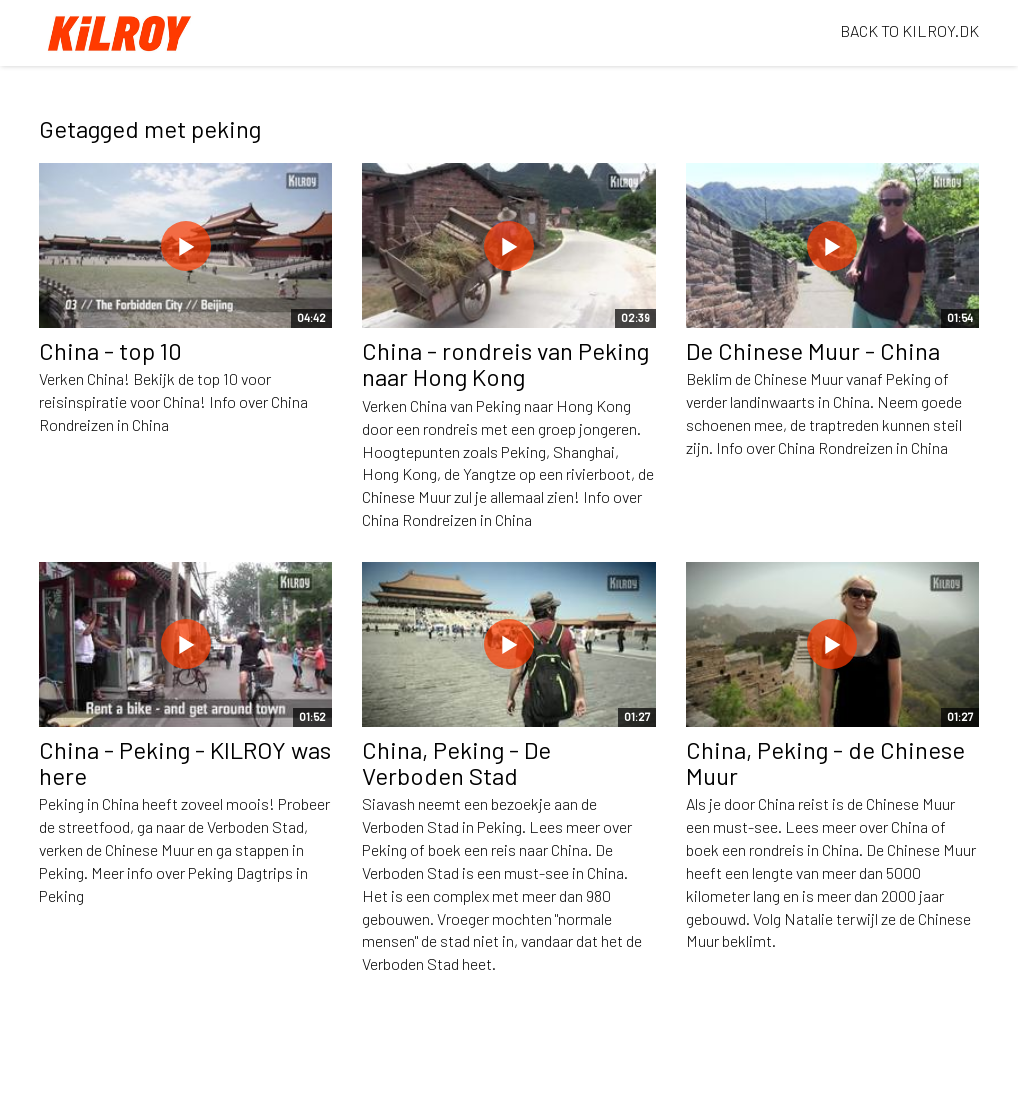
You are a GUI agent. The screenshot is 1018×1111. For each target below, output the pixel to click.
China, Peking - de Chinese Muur (825, 762)
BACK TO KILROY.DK (909, 30)
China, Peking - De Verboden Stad (456, 762)
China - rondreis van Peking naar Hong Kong (505, 363)
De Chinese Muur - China (813, 350)
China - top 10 (110, 350)
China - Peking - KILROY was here (185, 762)
